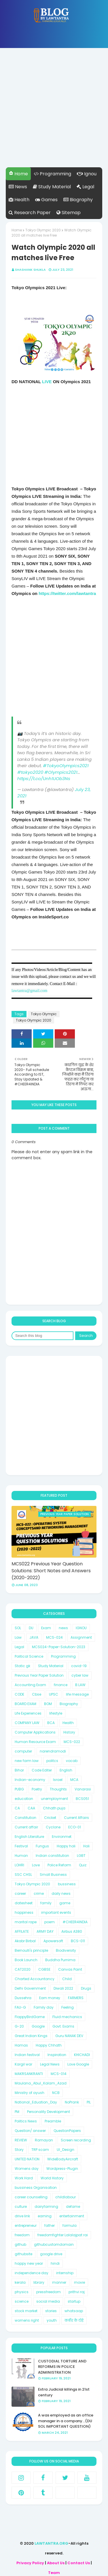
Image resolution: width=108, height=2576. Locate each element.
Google (38, 2026)
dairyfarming (46, 2206)
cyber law (79, 1675)
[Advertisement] (54, 113)
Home (18, 173)
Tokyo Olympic (44, 1013)
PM (17, 2111)
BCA (51, 1722)
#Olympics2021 (60, 772)
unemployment (54, 1798)
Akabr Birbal (25, 1940)
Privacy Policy (30, 2563)
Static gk (22, 1665)
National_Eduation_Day (36, 2102)
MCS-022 (72, 1741)
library (38, 2282)
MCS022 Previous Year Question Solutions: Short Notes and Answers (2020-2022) (51, 1570)
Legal (85, 186)
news (63, 1627)
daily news (61, 1893)
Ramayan (44, 2140)
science (22, 2301)
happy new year (29, 2263)
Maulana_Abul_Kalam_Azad (41, 2083)
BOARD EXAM (25, 1703)
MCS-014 (59, 2073)
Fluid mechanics (67, 2016)
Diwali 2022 (63, 1988)
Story (19, 2149)
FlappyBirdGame (30, 2016)
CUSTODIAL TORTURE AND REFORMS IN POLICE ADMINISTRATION (62, 2366)
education (24, 1798)
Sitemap (68, 212)
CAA (31, 1808)
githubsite (23, 2253)
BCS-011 (78, 1940)
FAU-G (20, 2007)
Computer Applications (35, 1732)
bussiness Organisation (36, 2187)
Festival (21, 1846)
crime (39, 1893)
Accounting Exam (30, 1684)
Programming (52, 173)
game (64, 1903)
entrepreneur (26, 2225)
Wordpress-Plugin (62, 2168)
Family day (44, 2007)
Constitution (25, 1817)
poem (49, 1921)
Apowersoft (53, 1940)
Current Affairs (76, 1817)
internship (64, 2272)
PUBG (19, 1789)
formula (69, 2225)
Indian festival (27, 2054)
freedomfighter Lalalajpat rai (62, 2235)
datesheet (24, 1903)
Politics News (26, 2121)
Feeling (67, 2007)
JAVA (33, 1637)
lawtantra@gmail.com (29, 990)
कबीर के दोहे (74, 2320)
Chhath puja (54, 1808)
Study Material (52, 186)
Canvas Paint (70, 1969)
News (18, 186)
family (46, 1903)
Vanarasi (83, 1789)
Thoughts (58, 1789)
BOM (48, 1703)
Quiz (82, 1865)
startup (74, 2301)
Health (19, 199)
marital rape (26, 1921)
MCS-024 (54, 1637)
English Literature (29, 1836)
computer (23, 1751)
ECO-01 (74, 1827)
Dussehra (23, 1997)
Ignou (86, 173)
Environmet (61, 1836)
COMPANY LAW (27, 1722)
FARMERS (76, 1997)
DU (31, 1627)
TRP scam (40, 2149)
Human (21, 1855)
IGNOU (81, 1627)
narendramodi (53, 1751)
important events (56, 1912)
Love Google (78, 2064)
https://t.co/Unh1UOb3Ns (43, 779)
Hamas (21, 2045)
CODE (19, 1694)
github (20, 2244)
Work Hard (24, 2178)
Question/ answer (30, 2130)
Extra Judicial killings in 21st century (64, 2392)
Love (36, 1865)
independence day (31, 2272)
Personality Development (48, 2111)
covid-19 (79, 1665)
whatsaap (74, 2310)
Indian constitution (52, 1855)
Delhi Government (30, 1988)
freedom (22, 2235)
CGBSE (44, 1969)
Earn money (49, 1997)
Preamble (53, 2121)
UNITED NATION (27, 2159)
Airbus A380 (71, 1931)
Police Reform (59, 1865)
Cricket (50, 1817)
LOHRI (19, 1865)
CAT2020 (23, 1969)
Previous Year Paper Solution (39, 1675)
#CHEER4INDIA (75, 1921)
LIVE (47, 381)
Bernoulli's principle (31, 1950)
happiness (24, 1912)
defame (73, 2206)
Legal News (50, 2064)
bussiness (67, 1884)
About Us (56, 2563)
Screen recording (76, 2140)
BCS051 (82, 1798)
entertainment (71, 2216)
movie (79, 2282)
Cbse (36, 1694)
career (20, 1893)
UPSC (53, 1694)
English (66, 1770)
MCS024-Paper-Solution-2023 (58, 1646)
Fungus (42, 1846)
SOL (18, 1627)
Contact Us (78, 2563)
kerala (20, 2282)
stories (51, 2310)
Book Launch (26, 1959)
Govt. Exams (63, 2026)
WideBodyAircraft (62, 2159)
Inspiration (57, 2054)
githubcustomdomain (54, 2244)
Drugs (86, 1988)
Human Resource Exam (35, 1741)
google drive (51, 2253)
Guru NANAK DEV (69, 2035)
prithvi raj (77, 2291)
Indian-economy (30, 1779)
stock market (26, 2310)
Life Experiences (28, 1713)
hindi (55, 2263)
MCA (74, 1779)
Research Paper (30, 212)
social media (48, 2301)
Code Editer (42, 1770)
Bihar (19, 1770)
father (49, 2225)
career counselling (31, 2197)
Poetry (37, 1789)
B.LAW (80, 1684)
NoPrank (72, 2102)
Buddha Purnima (60, 1959)
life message (77, 1694)
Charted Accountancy (34, 1978)
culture (21, 2206)
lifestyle (55, 1713)
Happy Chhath (49, 2045)
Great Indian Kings (31, 2035)
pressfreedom (48, 2291)
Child (67, 1978)
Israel (57, 1779)
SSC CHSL (23, 1874)
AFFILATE (22, 1931)
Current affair (26, 1827)
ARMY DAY (45, 1931)
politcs (52, 1760)
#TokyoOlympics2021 (66, 766)
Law (18, 1637)
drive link (22, 2216)
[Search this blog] (42, 1335)
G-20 (19, 2026)
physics (22, 2291)
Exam (46, 1627)
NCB (56, 2092)
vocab (71, 1760)
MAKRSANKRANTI (29, 2073)
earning (45, 2216)
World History (52, 2178)
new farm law (27, 1760)
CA (17, 1808)
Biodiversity (66, 1950)
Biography (78, 199)
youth (52, 2320)
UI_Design (65, 2149)
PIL (89, 2102)
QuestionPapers (67, 2130)
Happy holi (66, 1846)
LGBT (81, 1855)
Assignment (81, 1637)
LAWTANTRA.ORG (51, 2543)
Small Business (53, 1874)
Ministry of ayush (29, 2092)
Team (54, 2572)
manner (59, 2282)
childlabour (65, 2197)
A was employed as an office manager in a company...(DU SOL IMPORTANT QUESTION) (65, 2420)
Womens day (27, 2168)
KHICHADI (82, 2054)
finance (60, 1684)
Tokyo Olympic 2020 (43, 230)
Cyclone (53, 1827)
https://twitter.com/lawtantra (67, 593)
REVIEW (21, 2140)
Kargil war (23, 2064)
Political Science (29, 1656)
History (69, 1732)
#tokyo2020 (30, 772)
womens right (27, 2320)
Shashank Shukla (30, 269)
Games (46, 199)
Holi (86, 1846)
